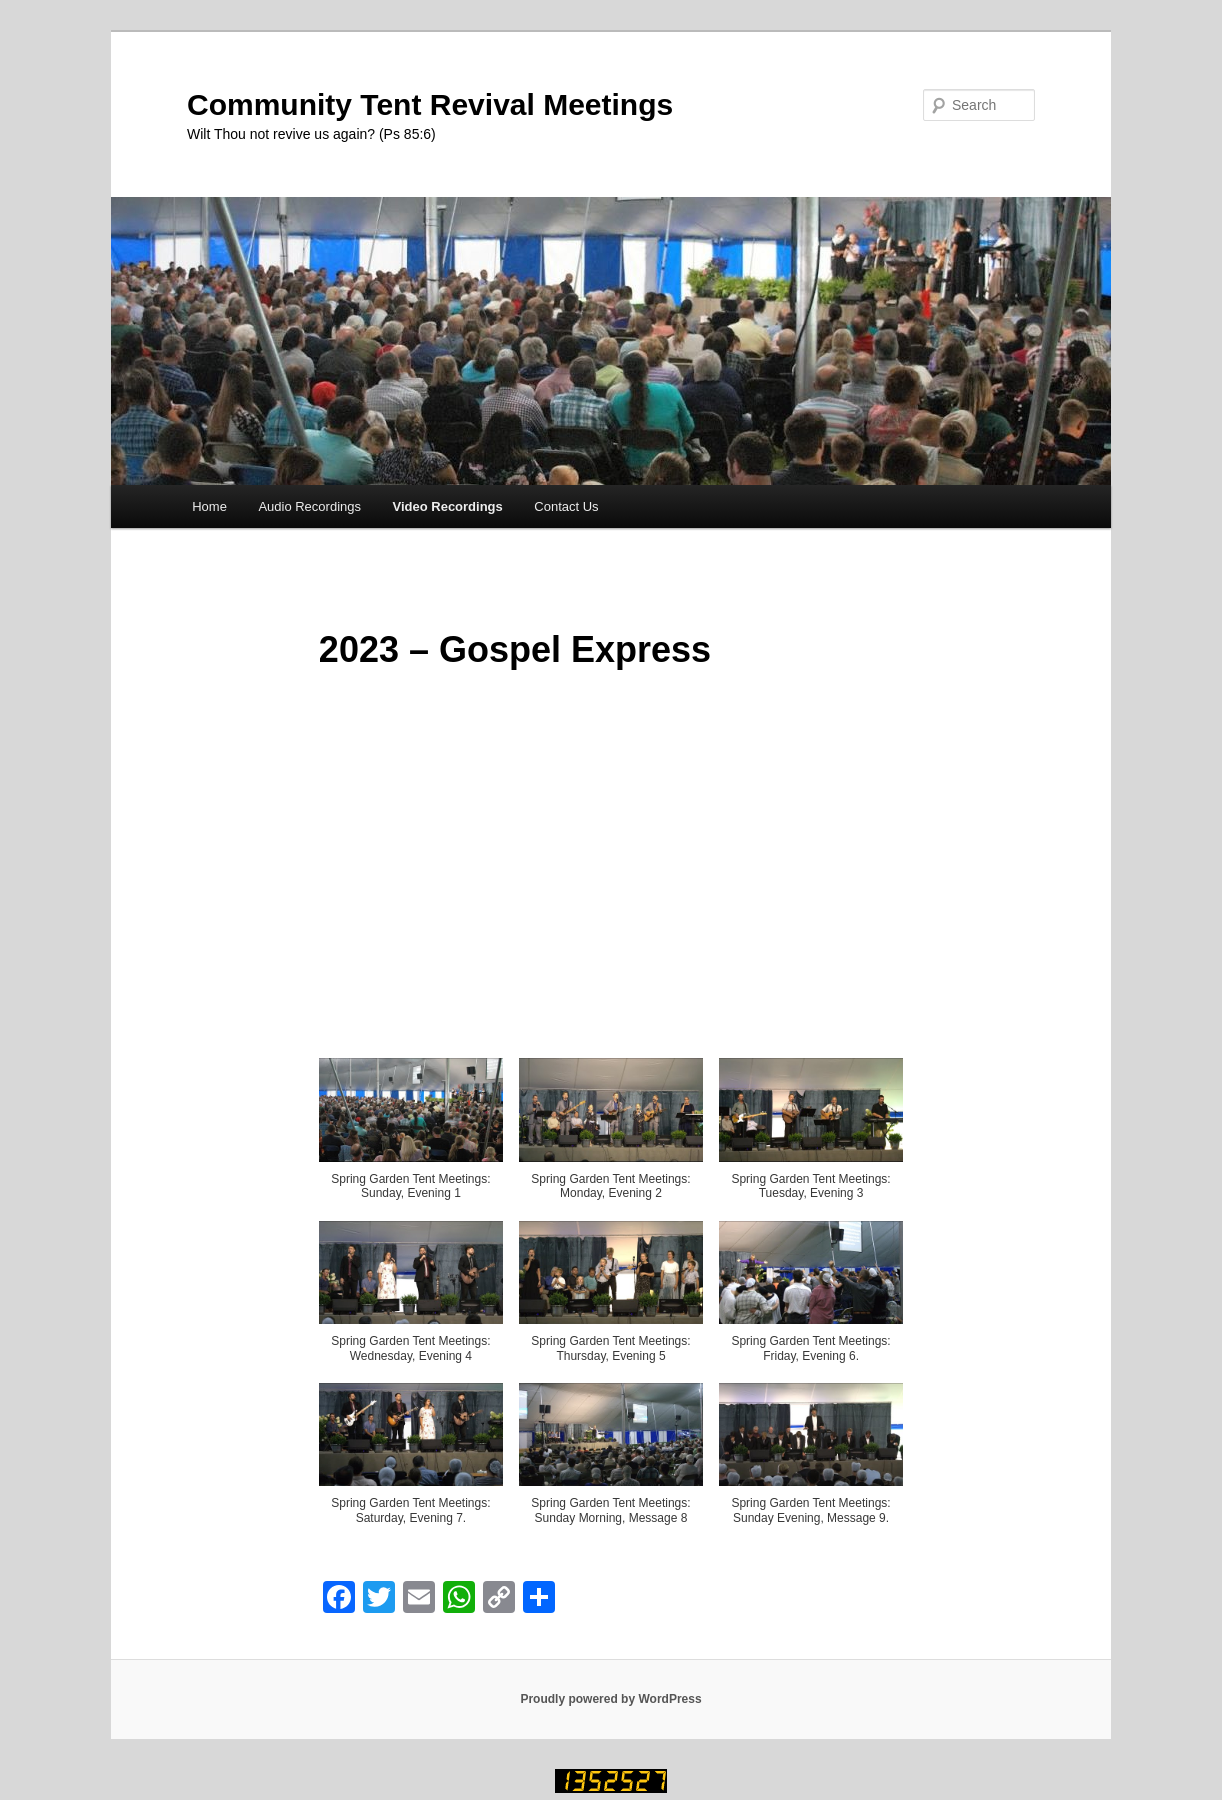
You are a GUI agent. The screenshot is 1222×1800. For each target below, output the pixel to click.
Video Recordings (448, 506)
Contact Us (566, 506)
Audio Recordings (309, 506)
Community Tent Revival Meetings (430, 104)
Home (209, 506)
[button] (411, 1139)
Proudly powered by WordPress (610, 1699)
